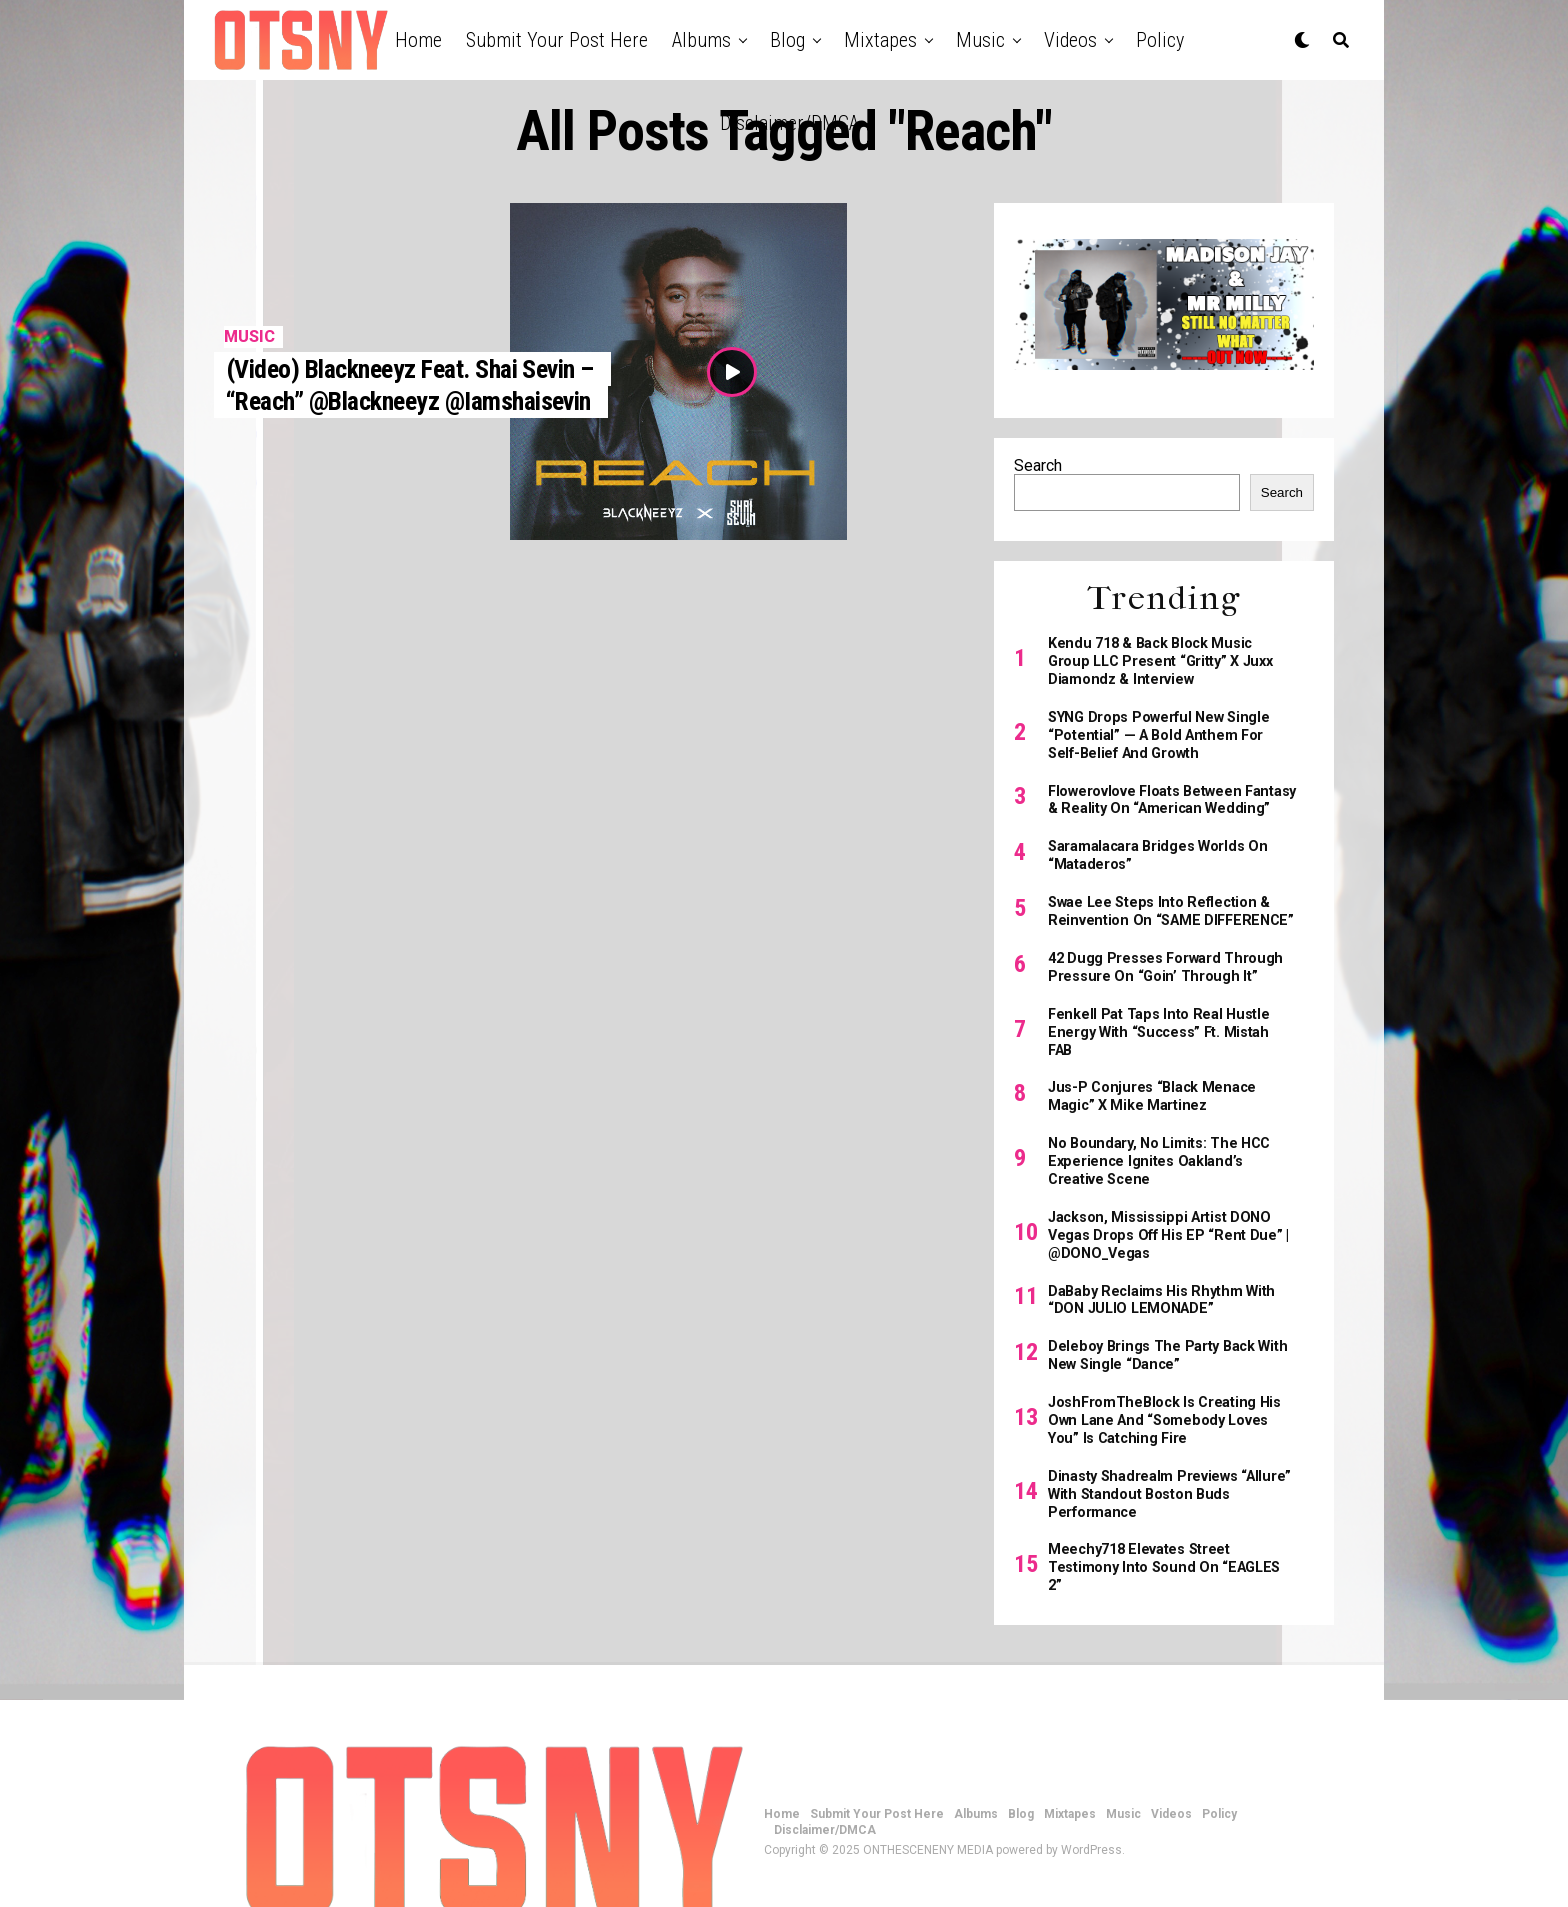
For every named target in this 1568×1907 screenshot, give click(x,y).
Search (1038, 465)
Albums (701, 40)
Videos (1070, 40)
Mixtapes (880, 40)
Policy (1160, 40)
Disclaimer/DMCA (789, 123)
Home (418, 40)
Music (980, 40)
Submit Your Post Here (557, 40)
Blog (787, 40)
